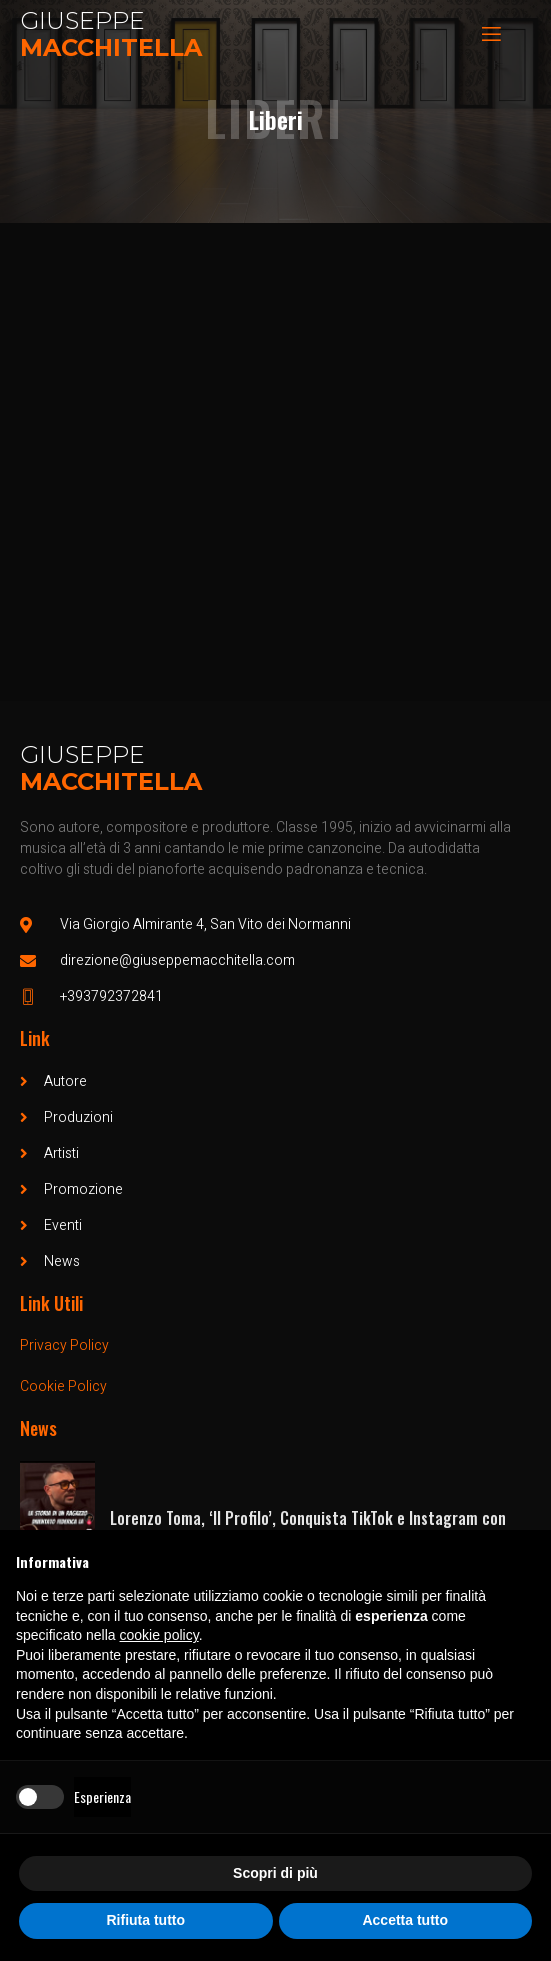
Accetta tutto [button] (405, 1920)
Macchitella (111, 47)
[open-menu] (490, 34)
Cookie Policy (63, 1386)
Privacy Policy (64, 1345)
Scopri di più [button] (275, 1873)
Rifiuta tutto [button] (145, 1920)
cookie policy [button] (159, 1635)
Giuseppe (82, 20)
